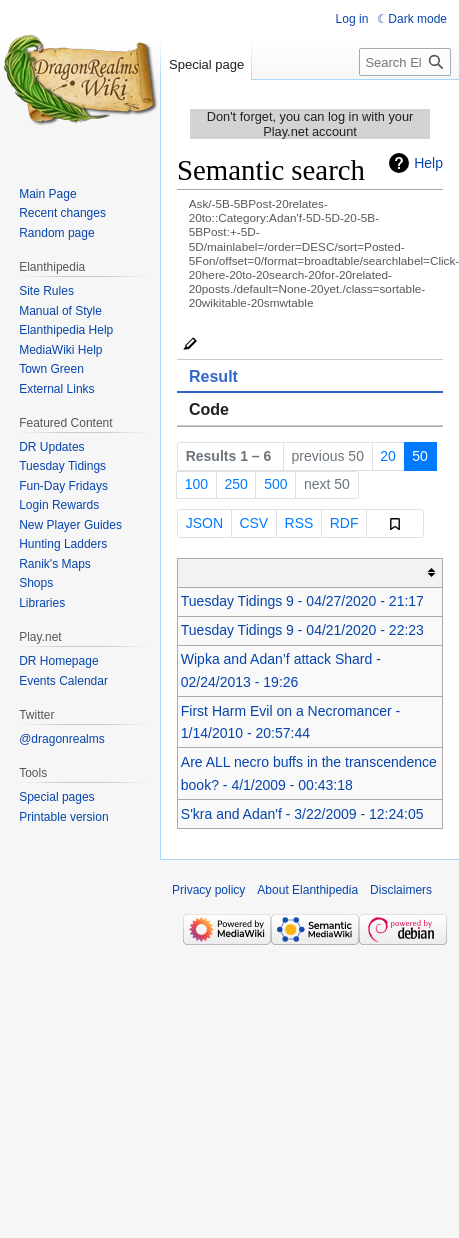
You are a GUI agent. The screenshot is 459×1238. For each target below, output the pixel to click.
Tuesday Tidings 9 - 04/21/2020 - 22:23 (302, 630)
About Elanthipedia (307, 890)
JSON (204, 523)
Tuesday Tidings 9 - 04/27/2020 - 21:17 (302, 601)
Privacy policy (208, 890)
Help (428, 163)
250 (235, 484)
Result (213, 376)
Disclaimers (401, 890)
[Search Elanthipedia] (405, 62)
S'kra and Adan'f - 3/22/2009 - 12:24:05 (302, 814)
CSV (253, 523)
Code (209, 409)
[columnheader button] (310, 572)
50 (420, 456)
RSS (299, 523)
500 (275, 484)
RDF (344, 523)
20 (388, 456)
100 (196, 484)
